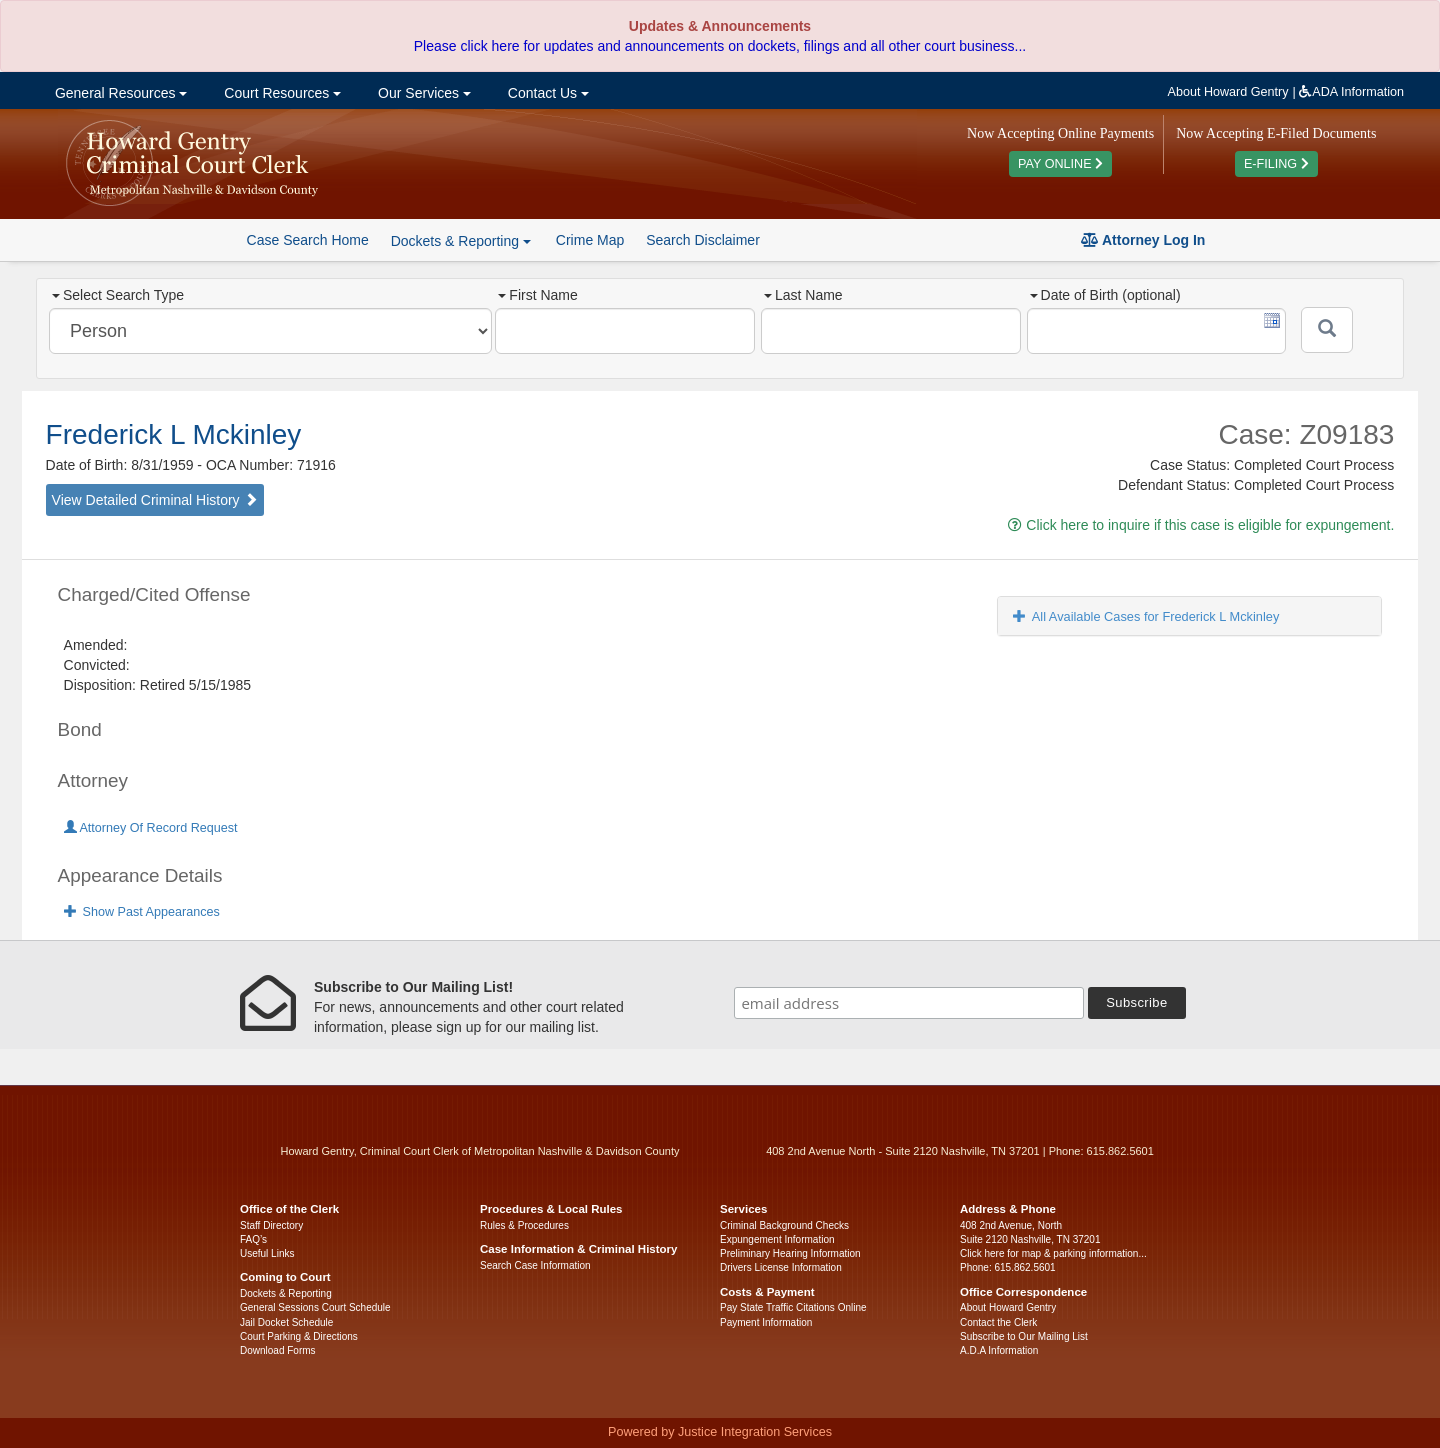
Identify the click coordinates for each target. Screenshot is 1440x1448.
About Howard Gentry (1228, 92)
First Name (537, 295)
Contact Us (546, 93)
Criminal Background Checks (784, 1225)
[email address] (909, 1003)
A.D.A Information (999, 1350)
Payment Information (766, 1322)
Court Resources (280, 93)
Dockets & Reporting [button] (461, 241)
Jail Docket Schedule (286, 1322)
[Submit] (1327, 330)
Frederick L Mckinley (174, 434)
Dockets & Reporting (286, 1293)
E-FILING (1276, 164)
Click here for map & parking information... (1053, 1253)
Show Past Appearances (142, 912)
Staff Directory (271, 1225)
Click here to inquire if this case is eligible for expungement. (1201, 525)
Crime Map (590, 240)
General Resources (119, 93)
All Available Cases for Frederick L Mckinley (1146, 616)
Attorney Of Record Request (151, 828)
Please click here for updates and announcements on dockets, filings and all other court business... (720, 46)
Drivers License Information (781, 1267)
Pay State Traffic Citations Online (793, 1307)
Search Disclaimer (703, 240)
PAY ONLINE (1060, 164)
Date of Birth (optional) (1105, 295)
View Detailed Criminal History (155, 500)
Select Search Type (118, 295)
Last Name (803, 295)
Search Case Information (535, 1265)
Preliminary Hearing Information (790, 1253)
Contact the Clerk (998, 1322)
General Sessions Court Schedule (315, 1307)
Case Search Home (308, 240)
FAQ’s (253, 1239)
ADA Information (1351, 92)
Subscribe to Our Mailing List (1024, 1336)
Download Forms (278, 1350)
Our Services (422, 93)
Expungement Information (777, 1239)
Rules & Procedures (524, 1225)
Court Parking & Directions (299, 1336)
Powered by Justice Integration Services (720, 1432)
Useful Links (267, 1253)
